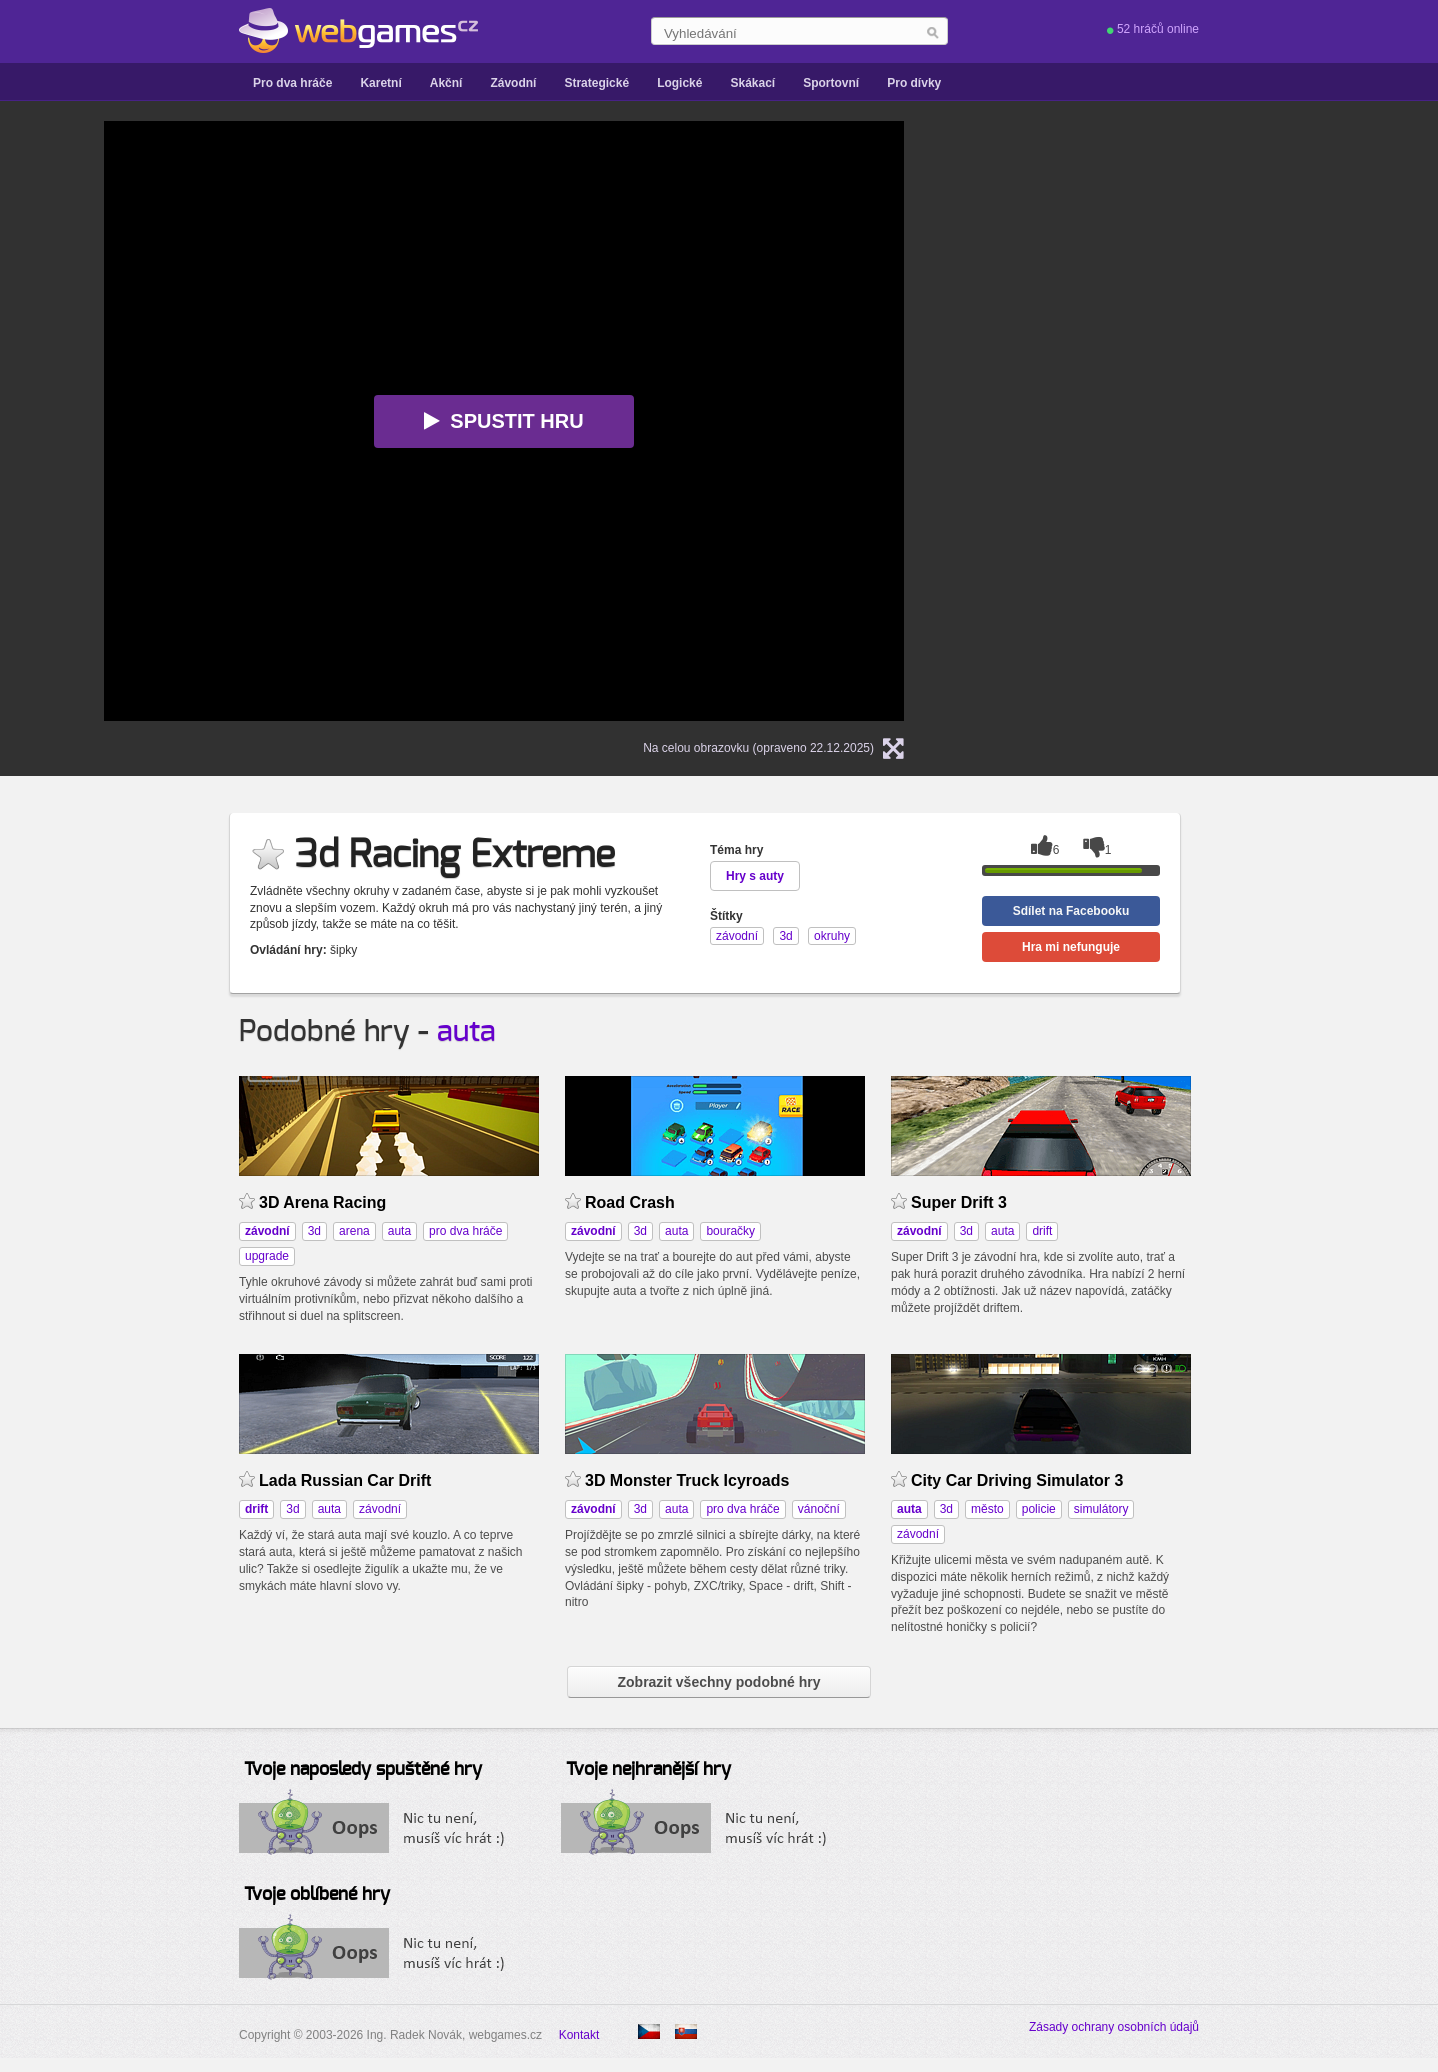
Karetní (380, 83)
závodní (380, 1509)
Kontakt (579, 2035)
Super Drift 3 (959, 1202)
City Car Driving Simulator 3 (1017, 1480)
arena (354, 1231)
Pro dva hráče (292, 83)
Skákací (752, 83)
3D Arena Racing (322, 1202)
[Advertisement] (1184, 246)
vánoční (819, 1509)
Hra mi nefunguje (1071, 947)
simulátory (1101, 1509)
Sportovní (831, 83)
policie (1039, 1509)
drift (1042, 1231)
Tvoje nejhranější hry (648, 1770)
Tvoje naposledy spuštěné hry (363, 1770)
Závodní (513, 83)
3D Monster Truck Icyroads (687, 1480)
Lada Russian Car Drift (345, 1480)
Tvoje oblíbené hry (317, 1895)
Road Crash (630, 1202)
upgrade (267, 1256)
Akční (446, 83)
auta (466, 1032)
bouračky (730, 1231)
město (987, 1509)
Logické (679, 83)
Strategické (596, 83)
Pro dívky (914, 83)
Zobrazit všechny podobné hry (718, 1682)
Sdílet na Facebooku (1071, 911)
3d (314, 1231)
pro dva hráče (465, 1231)
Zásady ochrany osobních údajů (1114, 2027)
